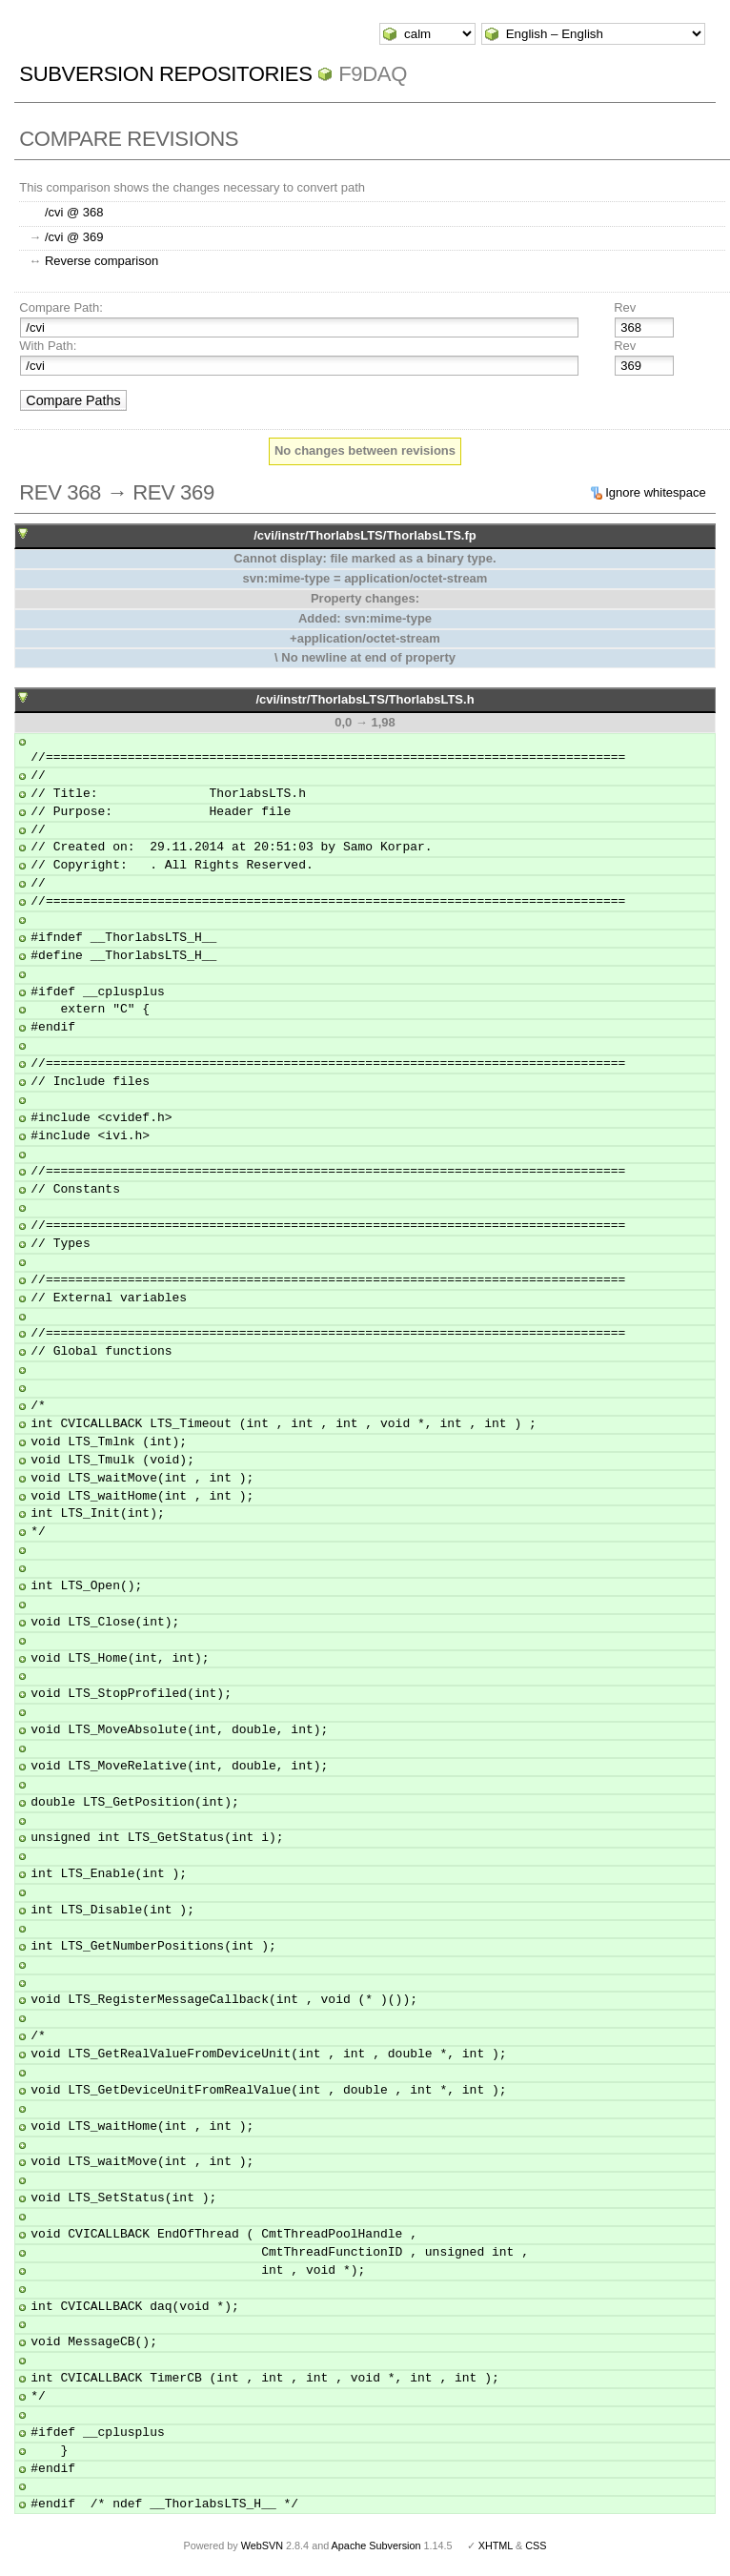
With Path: (47, 345)
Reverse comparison (101, 261)
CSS (535, 2545)
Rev (625, 307)
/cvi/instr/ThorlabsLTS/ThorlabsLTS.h (364, 699)
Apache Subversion (376, 2545)
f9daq (372, 74)
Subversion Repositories (165, 74)
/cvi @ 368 (74, 212)
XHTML (495, 2545)
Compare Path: (60, 307)
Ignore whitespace (655, 492)
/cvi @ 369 (74, 237)
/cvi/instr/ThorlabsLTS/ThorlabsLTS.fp (365, 535)
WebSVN (262, 2545)
